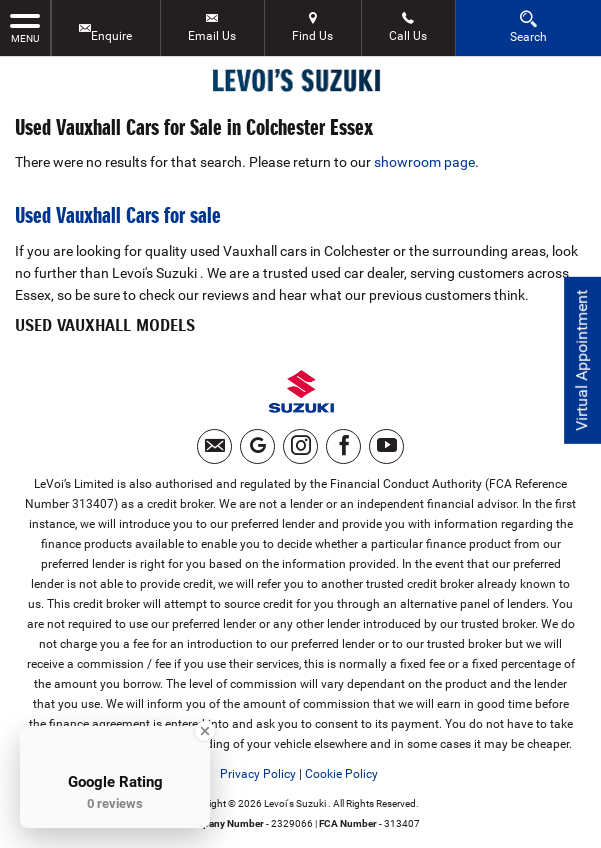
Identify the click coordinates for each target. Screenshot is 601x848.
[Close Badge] (205, 731)
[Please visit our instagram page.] (300, 446)
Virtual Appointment (581, 360)
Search (528, 26)
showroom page (424, 162)
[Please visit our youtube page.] (386, 446)
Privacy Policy (258, 774)
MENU (25, 27)
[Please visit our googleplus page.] (257, 446)
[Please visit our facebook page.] (343, 446)
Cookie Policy (341, 774)
